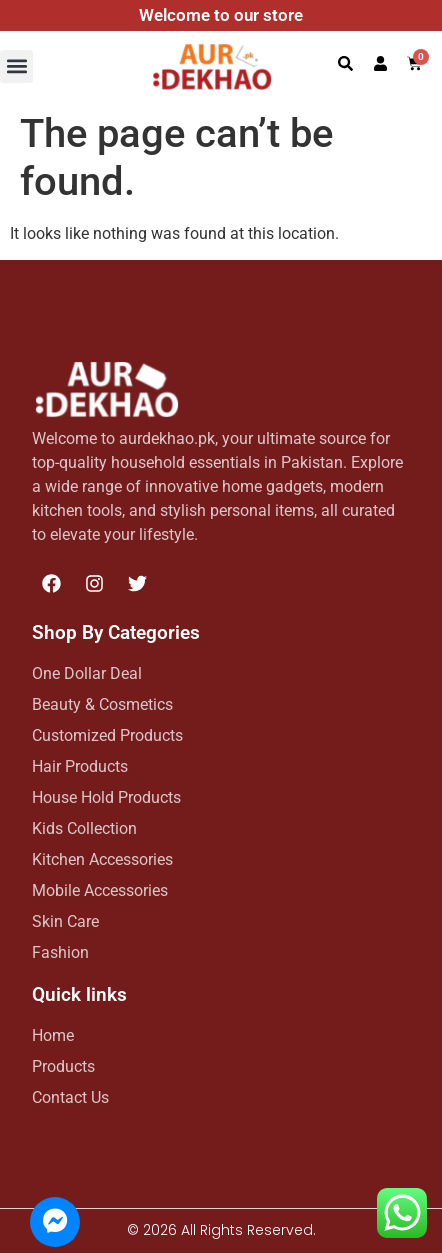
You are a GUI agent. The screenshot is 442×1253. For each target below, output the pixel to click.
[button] (16, 66)
